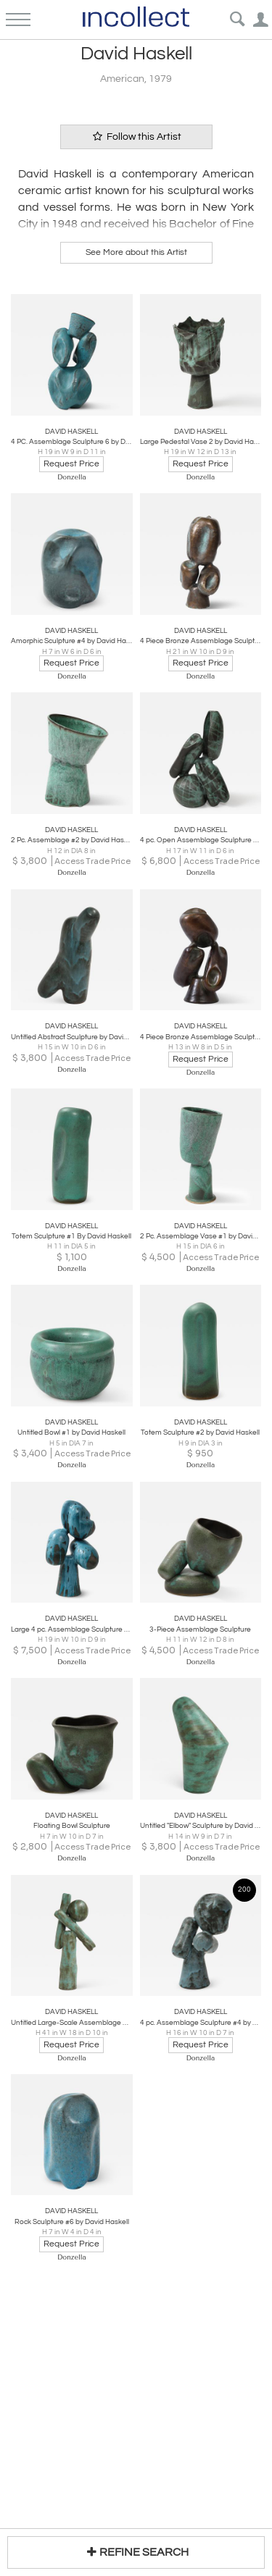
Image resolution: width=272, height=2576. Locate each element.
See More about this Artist (136, 252)
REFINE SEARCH (136, 2552)
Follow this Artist (136, 136)
